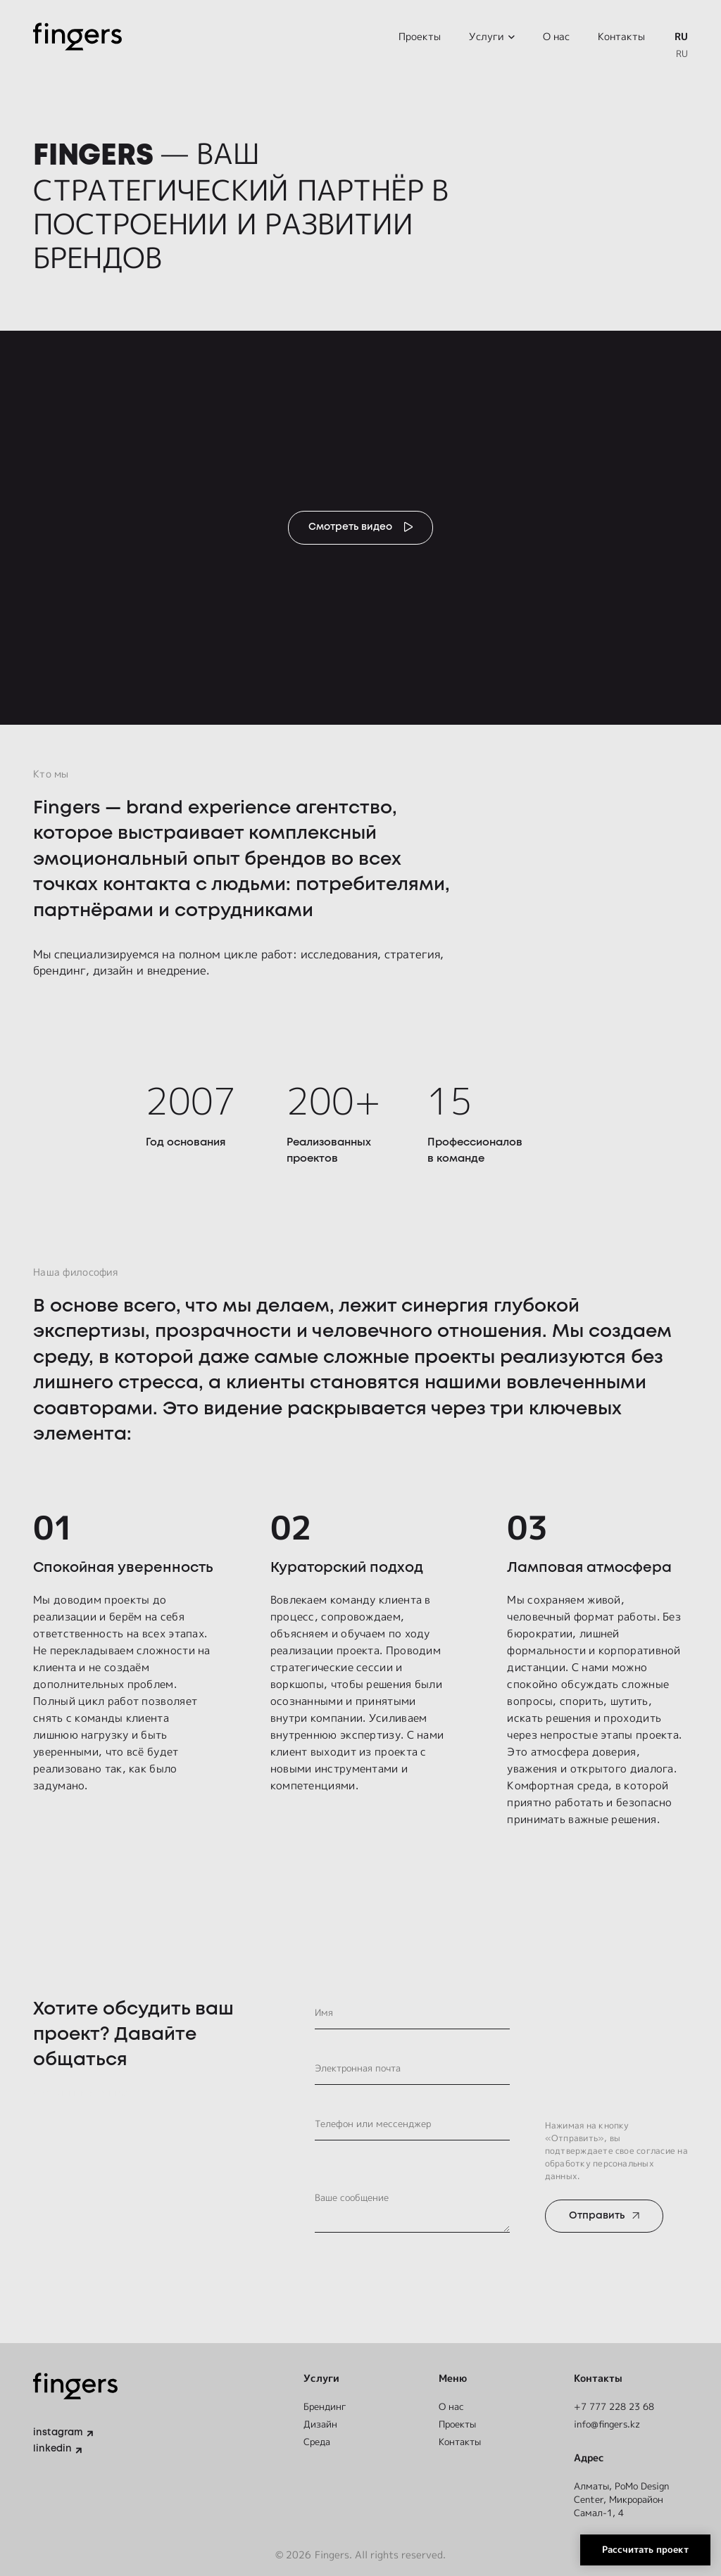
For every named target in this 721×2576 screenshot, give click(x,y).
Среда (318, 2440)
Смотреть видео (350, 531)
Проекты (420, 37)
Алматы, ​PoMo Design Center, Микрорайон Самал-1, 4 (626, 2498)
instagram (59, 2431)
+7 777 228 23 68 (618, 2403)
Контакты (621, 37)
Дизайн (320, 2421)
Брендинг (326, 2403)
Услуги (486, 37)
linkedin (53, 2448)
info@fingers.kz (610, 2421)
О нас (556, 37)
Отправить (599, 2223)
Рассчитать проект (636, 2544)
